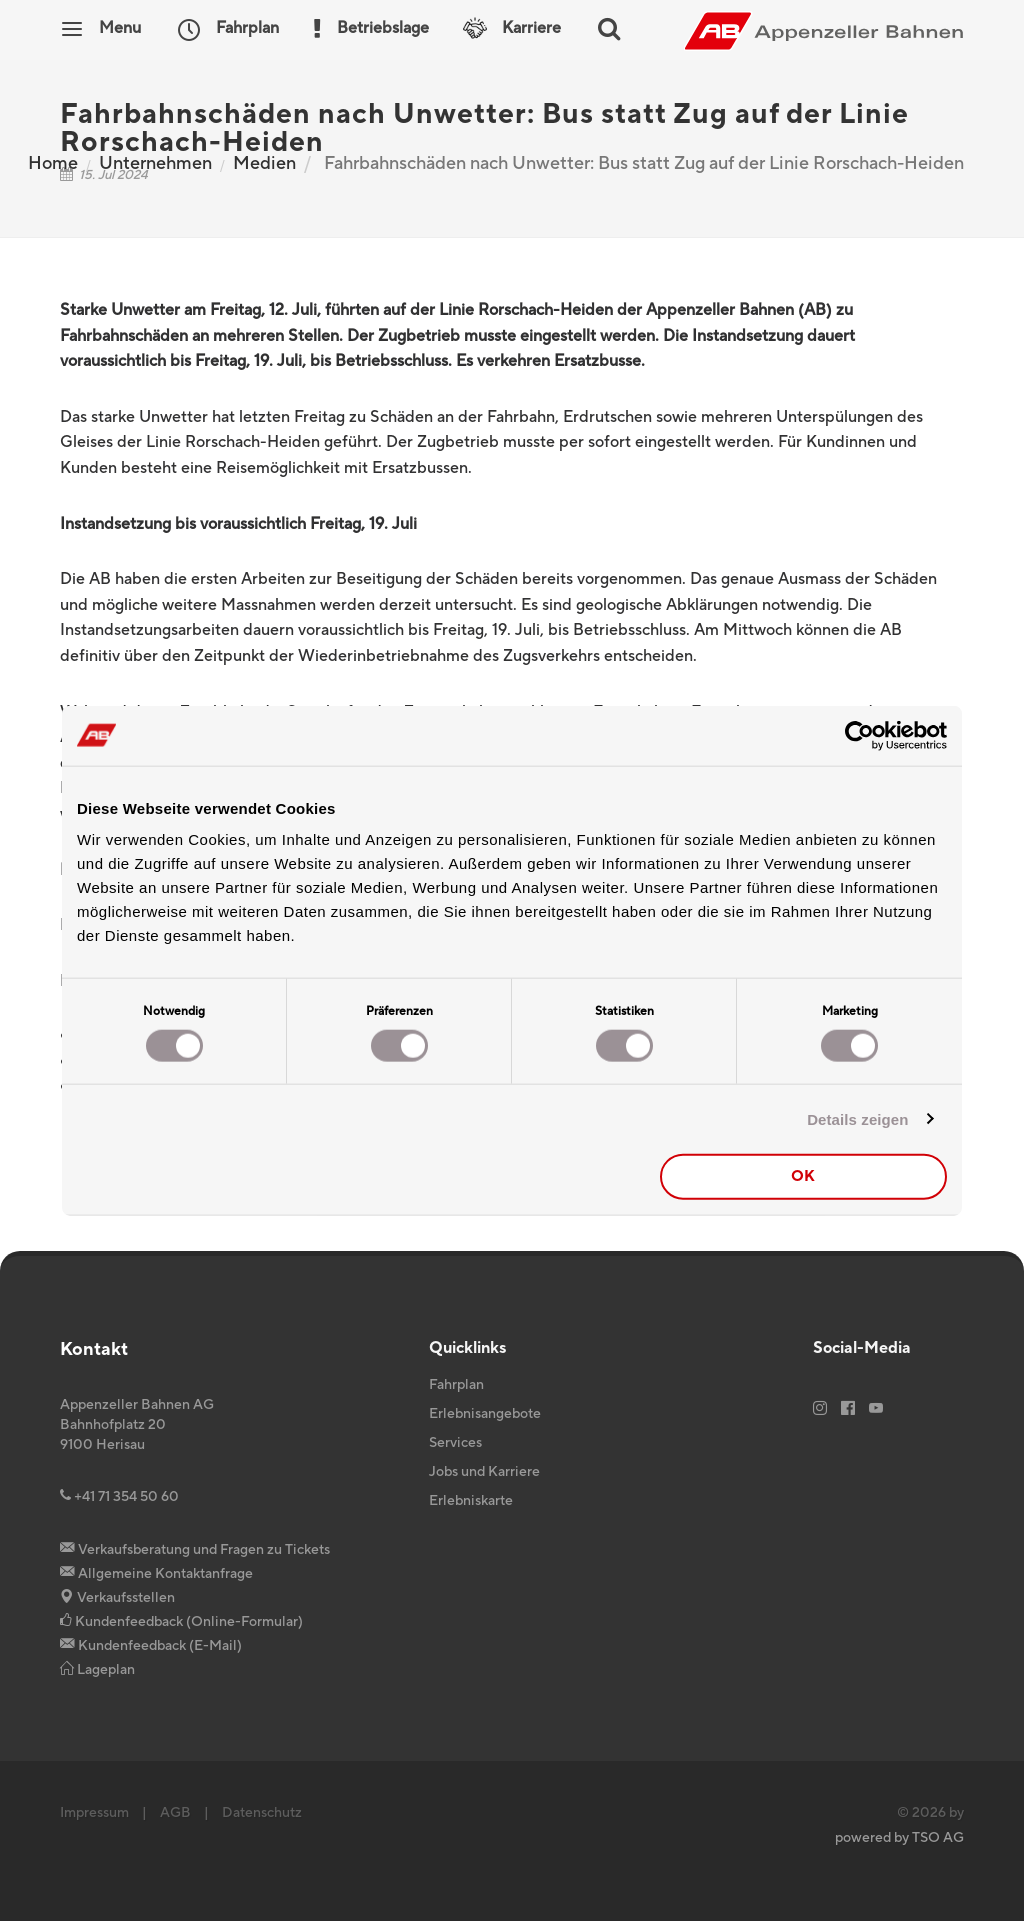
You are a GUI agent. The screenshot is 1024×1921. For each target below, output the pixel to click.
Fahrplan (456, 1385)
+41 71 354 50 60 (119, 1497)
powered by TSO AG (899, 1838)
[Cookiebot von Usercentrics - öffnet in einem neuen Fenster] (859, 735)
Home (53, 163)
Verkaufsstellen (117, 1598)
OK (803, 1176)
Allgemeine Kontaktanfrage (156, 1574)
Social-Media (862, 1348)
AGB (175, 1813)
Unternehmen (155, 163)
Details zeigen (857, 1118)
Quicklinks (467, 1348)
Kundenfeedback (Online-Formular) (181, 1622)
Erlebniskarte (471, 1501)
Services (455, 1443)
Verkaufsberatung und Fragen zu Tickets (195, 1550)
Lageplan (97, 1670)
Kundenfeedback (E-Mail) (151, 1646)
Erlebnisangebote (485, 1414)
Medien (264, 163)
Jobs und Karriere (484, 1472)
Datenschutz (262, 1813)
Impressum (94, 1813)
